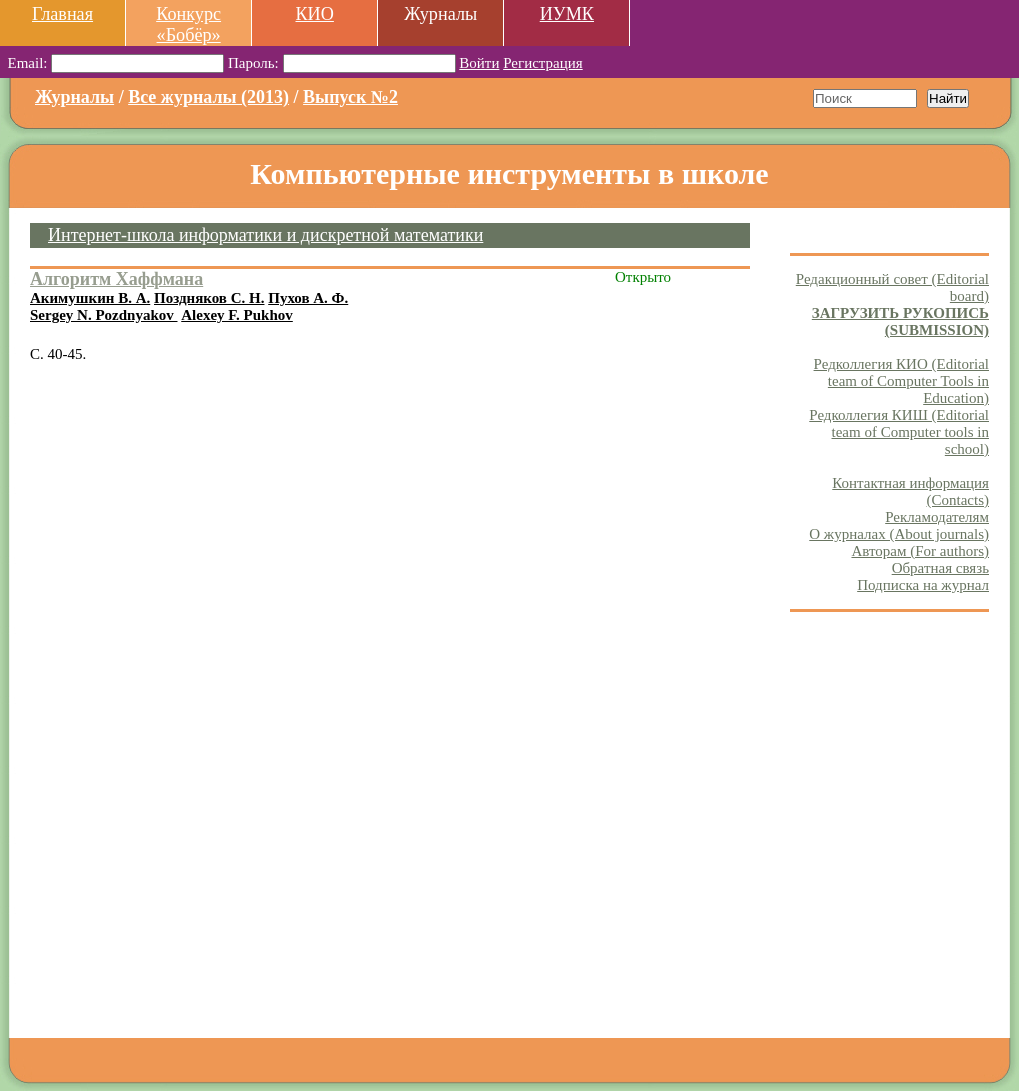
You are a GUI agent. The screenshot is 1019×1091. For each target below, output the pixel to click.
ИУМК (567, 14)
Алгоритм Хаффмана (116, 279)
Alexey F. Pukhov (237, 315)
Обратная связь (940, 568)
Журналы (74, 97)
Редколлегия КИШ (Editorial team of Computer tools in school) (899, 432)
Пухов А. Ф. (308, 298)
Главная (62, 14)
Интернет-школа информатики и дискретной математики (265, 235)
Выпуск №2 (350, 97)
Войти (479, 63)
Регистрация (543, 63)
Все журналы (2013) (208, 97)
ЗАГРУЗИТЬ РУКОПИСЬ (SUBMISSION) (900, 321)
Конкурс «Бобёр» (188, 24)
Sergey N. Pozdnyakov (104, 315)
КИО (314, 14)
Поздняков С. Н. (209, 298)
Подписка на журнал (923, 585)
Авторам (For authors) (920, 551)
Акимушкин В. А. (90, 298)
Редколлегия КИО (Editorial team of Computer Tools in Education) (901, 381)
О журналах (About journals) (899, 534)
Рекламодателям (937, 517)
